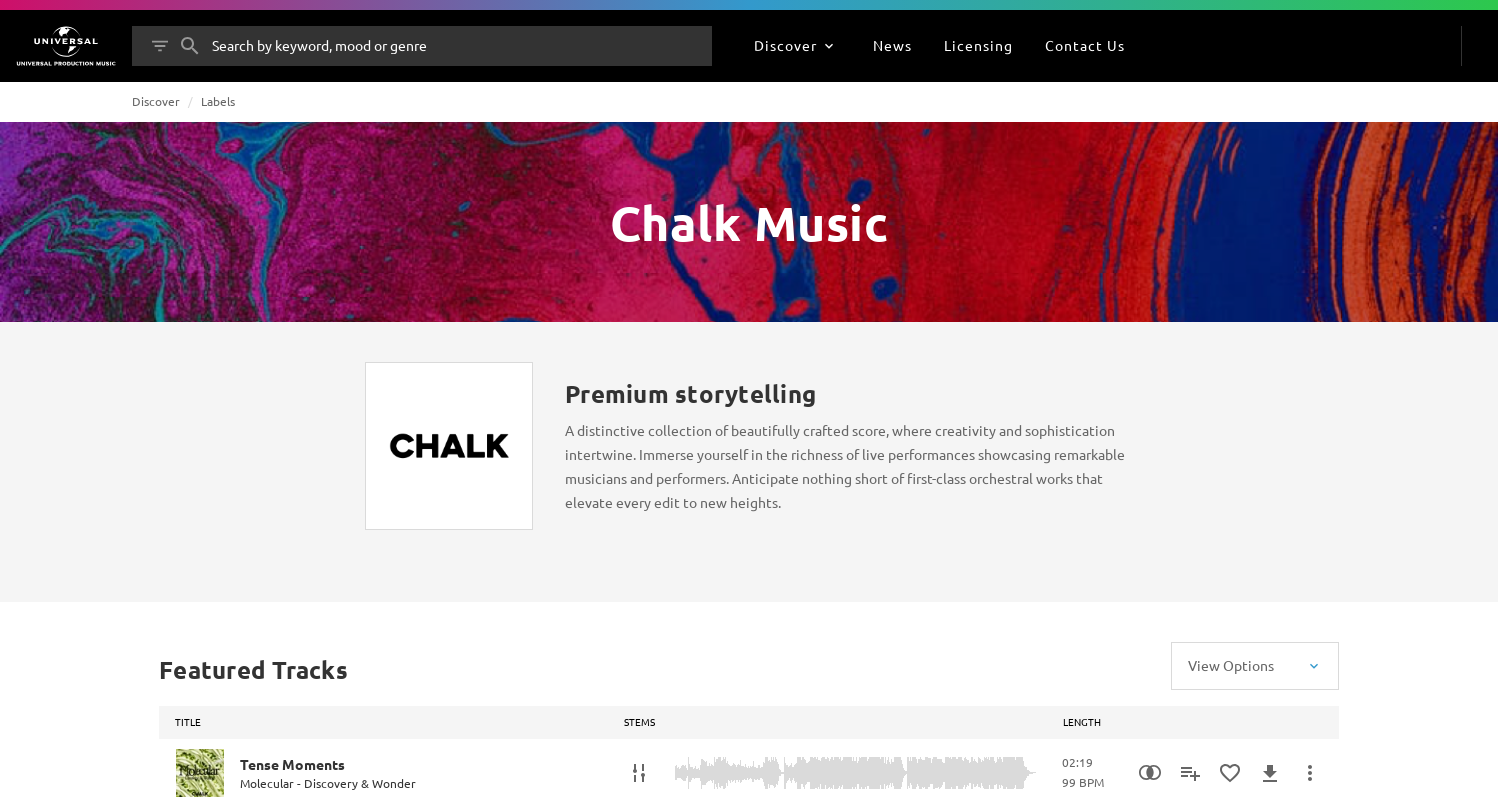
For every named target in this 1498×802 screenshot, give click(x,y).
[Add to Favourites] (1230, 773)
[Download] (1270, 773)
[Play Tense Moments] (200, 773)
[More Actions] (1310, 773)
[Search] (190, 46)
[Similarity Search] (1150, 773)
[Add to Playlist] (1190, 773)
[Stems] (639, 773)
